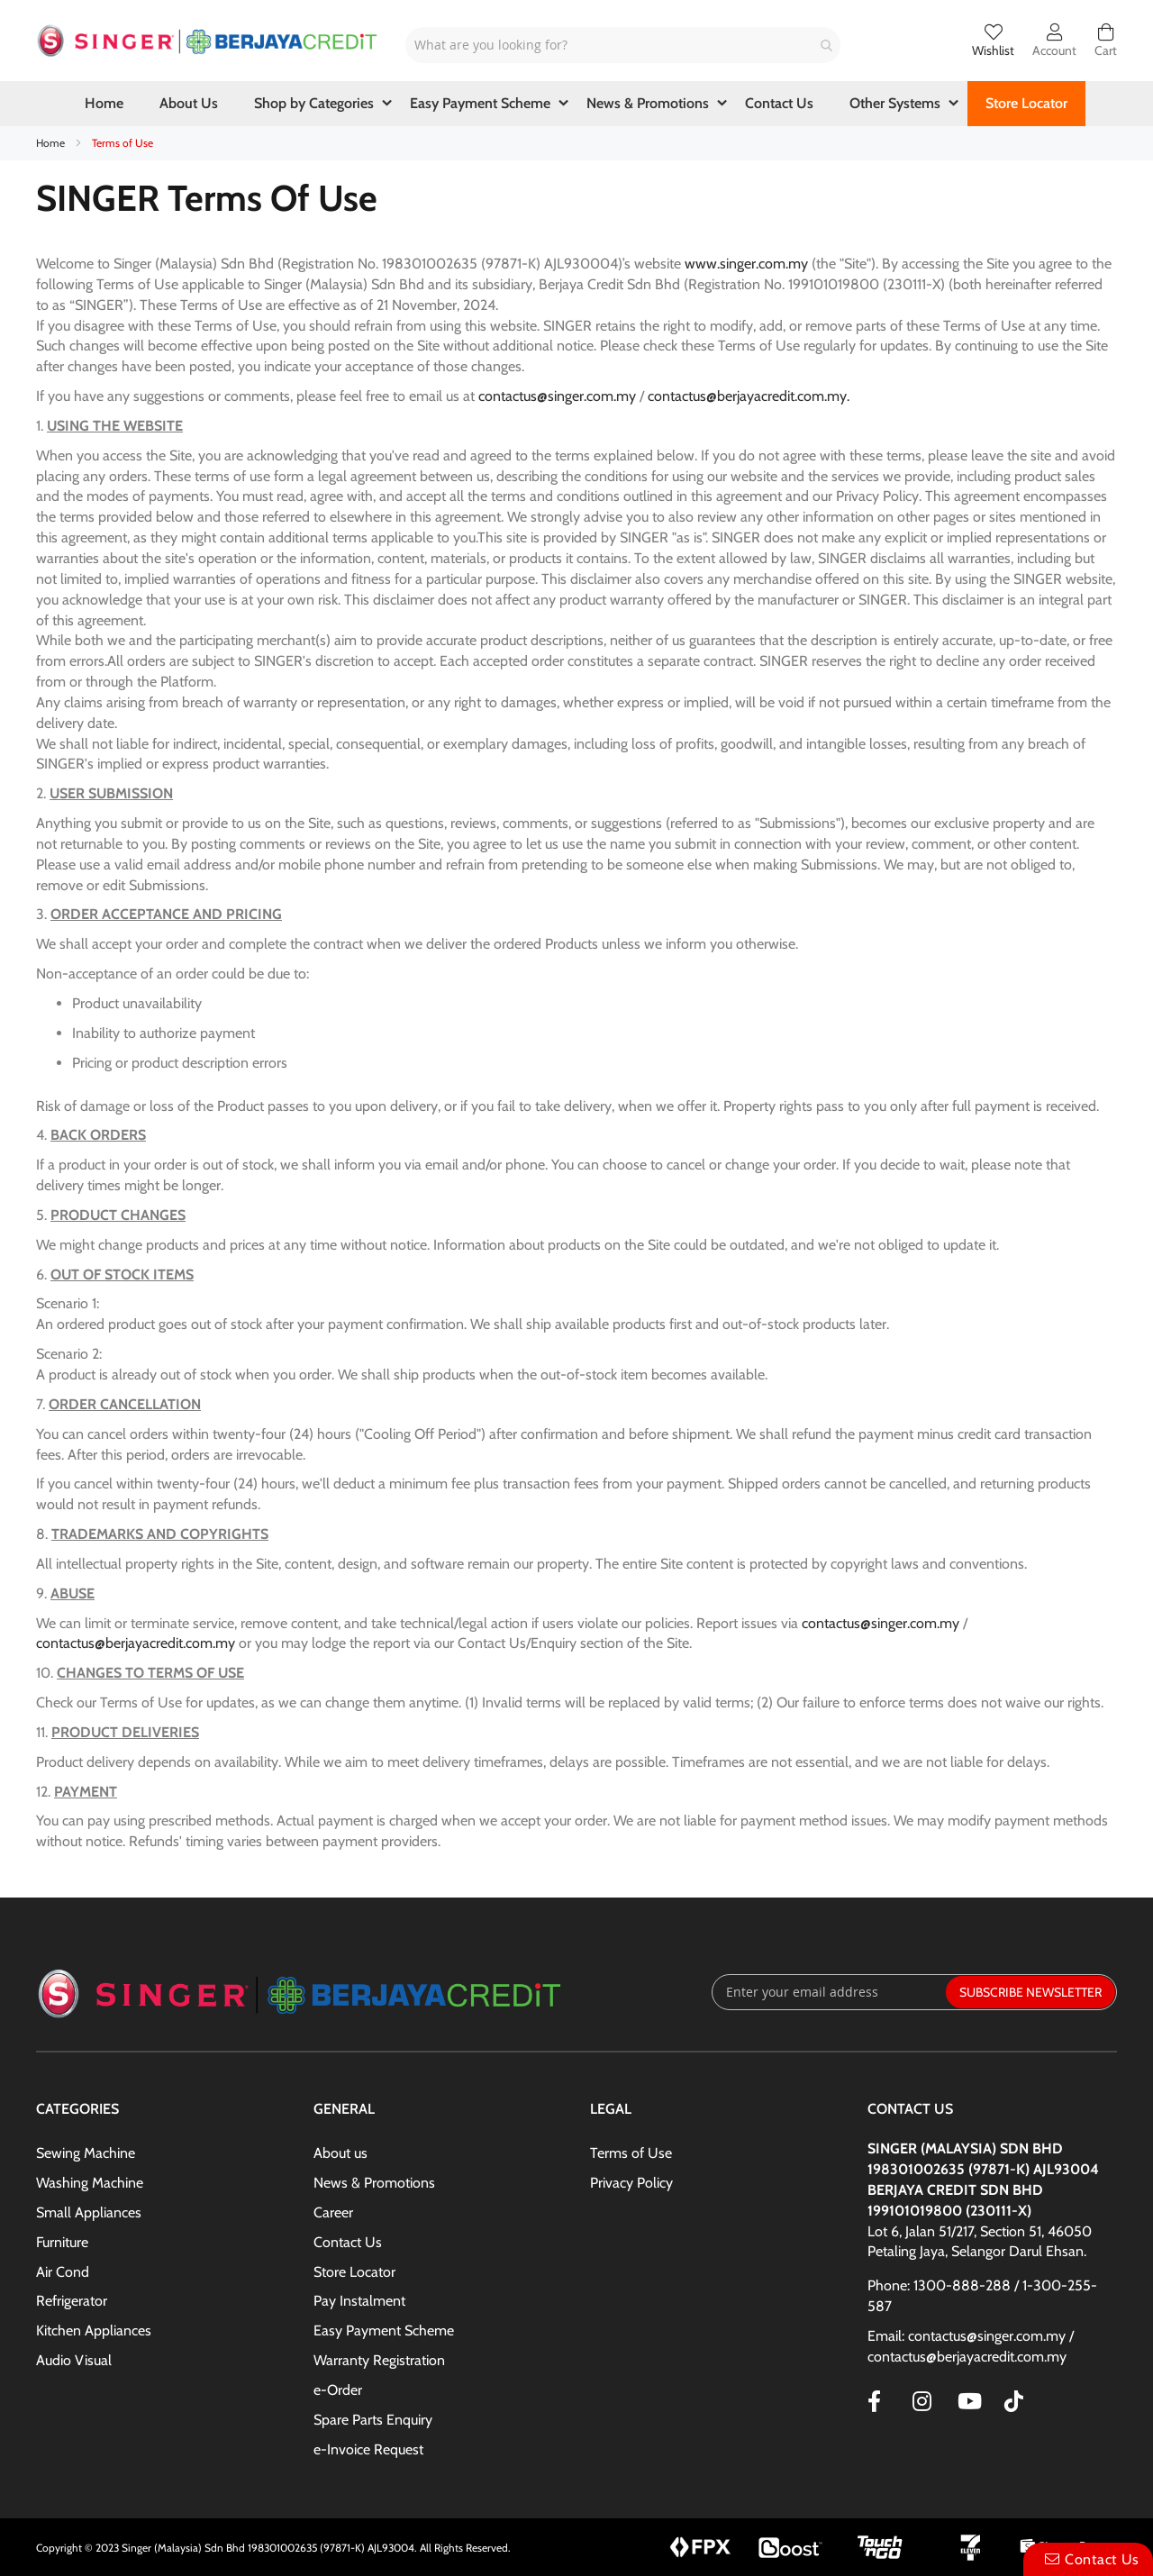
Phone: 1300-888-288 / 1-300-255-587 (982, 2296)
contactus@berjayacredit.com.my (135, 1643)
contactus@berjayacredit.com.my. (750, 396)
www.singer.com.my (746, 263)
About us (340, 2153)
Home (52, 143)
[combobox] (622, 45)
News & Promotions (374, 2182)
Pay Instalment (359, 2300)
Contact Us (347, 2242)
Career (333, 2212)
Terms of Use (631, 2153)
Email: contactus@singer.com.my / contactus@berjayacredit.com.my (970, 2346)
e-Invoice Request (368, 2449)
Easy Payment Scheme (383, 2330)
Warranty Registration (379, 2360)
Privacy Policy (631, 2182)
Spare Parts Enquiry (372, 2419)
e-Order (337, 2390)
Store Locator (354, 2271)
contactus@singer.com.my (557, 396)
